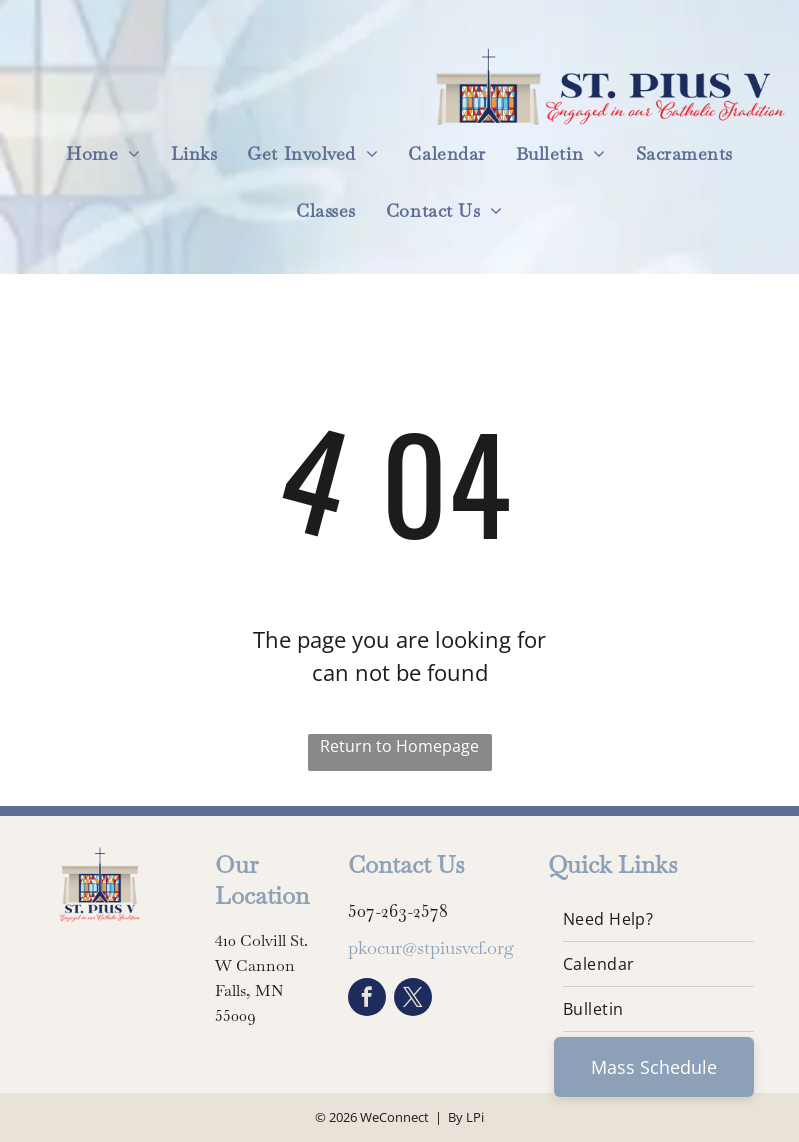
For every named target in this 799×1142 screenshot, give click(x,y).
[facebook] (367, 999)
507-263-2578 (398, 910)
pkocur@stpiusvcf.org (431, 947)
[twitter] (413, 999)
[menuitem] (103, 153)
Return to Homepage (399, 746)
